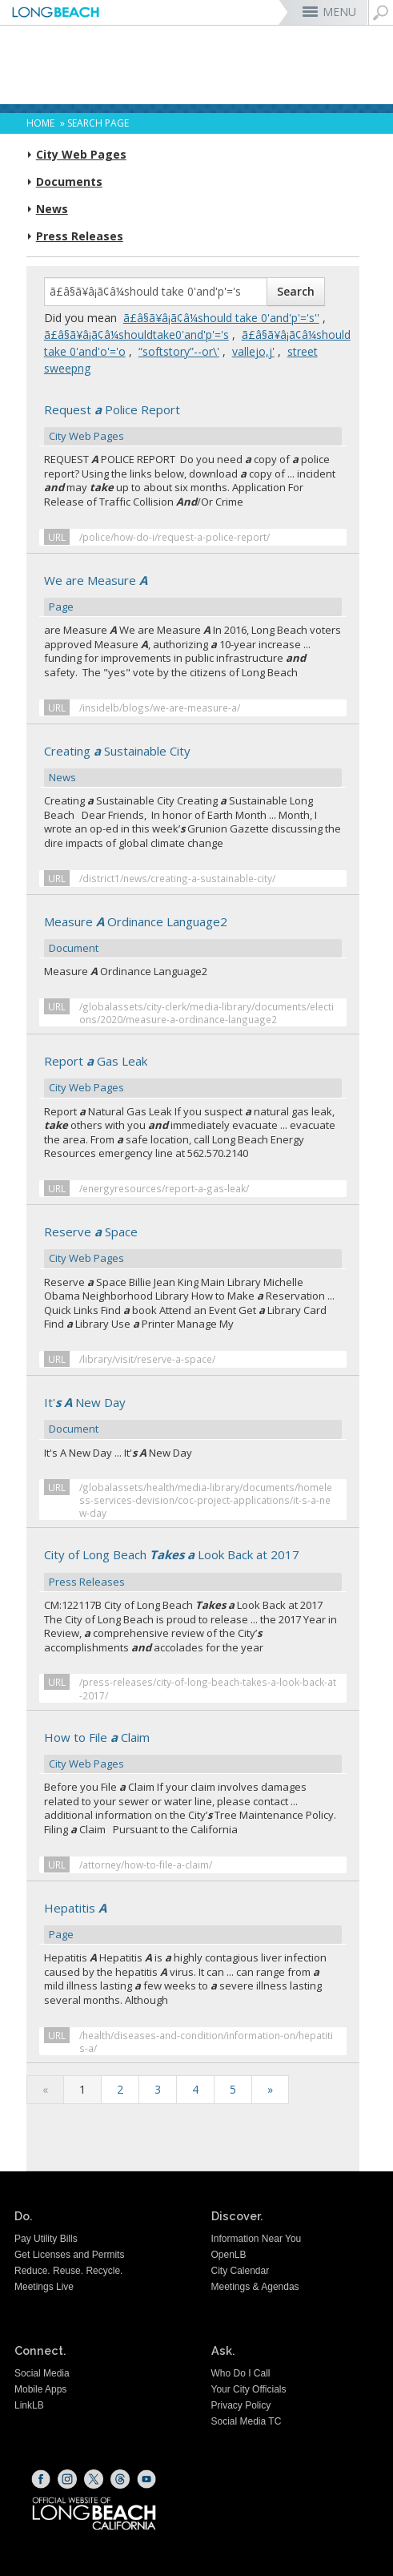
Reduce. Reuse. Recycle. (68, 2270)
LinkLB (29, 2405)
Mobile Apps (40, 2389)
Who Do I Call (241, 2373)
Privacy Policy (241, 2405)
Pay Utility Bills (46, 2238)
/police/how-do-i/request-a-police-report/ (174, 536)
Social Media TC (246, 2421)
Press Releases (79, 236)
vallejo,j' (253, 351)
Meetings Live (44, 2286)
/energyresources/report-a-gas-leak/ (164, 1188)
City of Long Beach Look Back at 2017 (193, 1568)
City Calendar (240, 2270)
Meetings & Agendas (255, 2286)
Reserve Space (193, 1245)
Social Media (42, 2373)
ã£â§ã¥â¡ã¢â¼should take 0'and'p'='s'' (221, 317)
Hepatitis (193, 1922)
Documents (69, 182)
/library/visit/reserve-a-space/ (147, 1359)
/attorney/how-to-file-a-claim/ (145, 1864)
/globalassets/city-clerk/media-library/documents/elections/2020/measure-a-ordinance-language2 (206, 1013)
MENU (339, 11)
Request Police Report (193, 423)
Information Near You (256, 2238)
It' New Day (193, 1416)
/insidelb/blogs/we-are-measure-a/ (159, 707)
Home (40, 123)
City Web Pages (81, 154)
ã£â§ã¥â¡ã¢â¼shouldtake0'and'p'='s (136, 334)
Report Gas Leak (193, 1075)
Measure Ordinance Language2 (193, 935)
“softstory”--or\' (178, 351)
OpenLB (229, 2254)
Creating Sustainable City (193, 765)
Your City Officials (249, 2389)
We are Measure (193, 594)
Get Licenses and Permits (69, 2254)
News (52, 209)
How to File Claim (193, 1751)
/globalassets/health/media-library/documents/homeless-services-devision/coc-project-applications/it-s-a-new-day (205, 1500)
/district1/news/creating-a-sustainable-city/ (177, 878)
